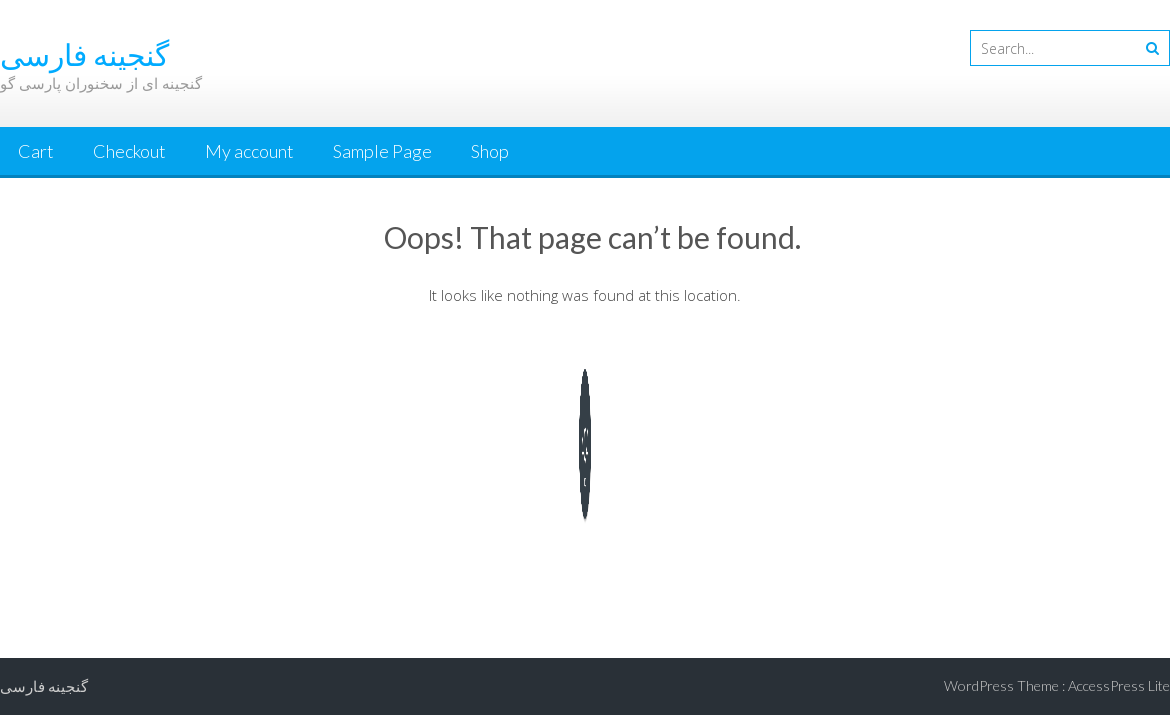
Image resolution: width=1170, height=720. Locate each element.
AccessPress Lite (1119, 685)
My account (249, 151)
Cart (36, 151)
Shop (490, 151)
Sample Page (382, 151)
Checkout (129, 151)
